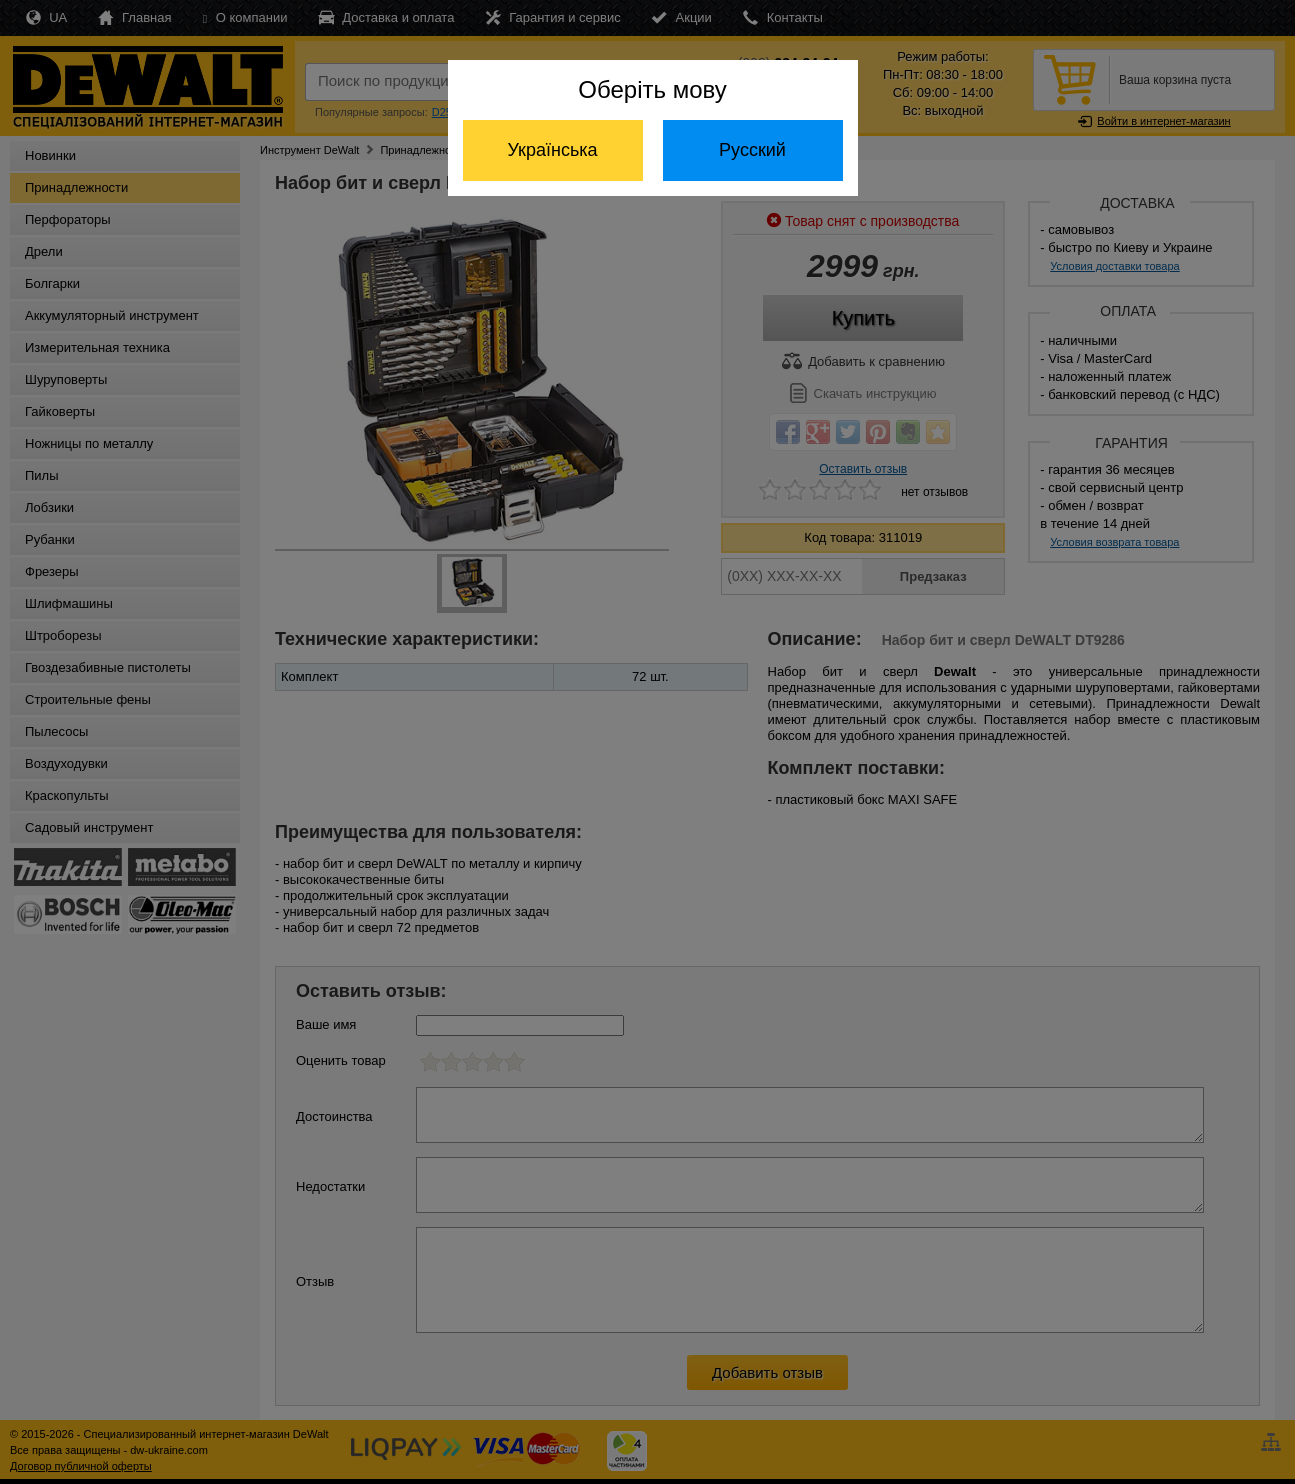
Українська (552, 150)
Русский (752, 150)
